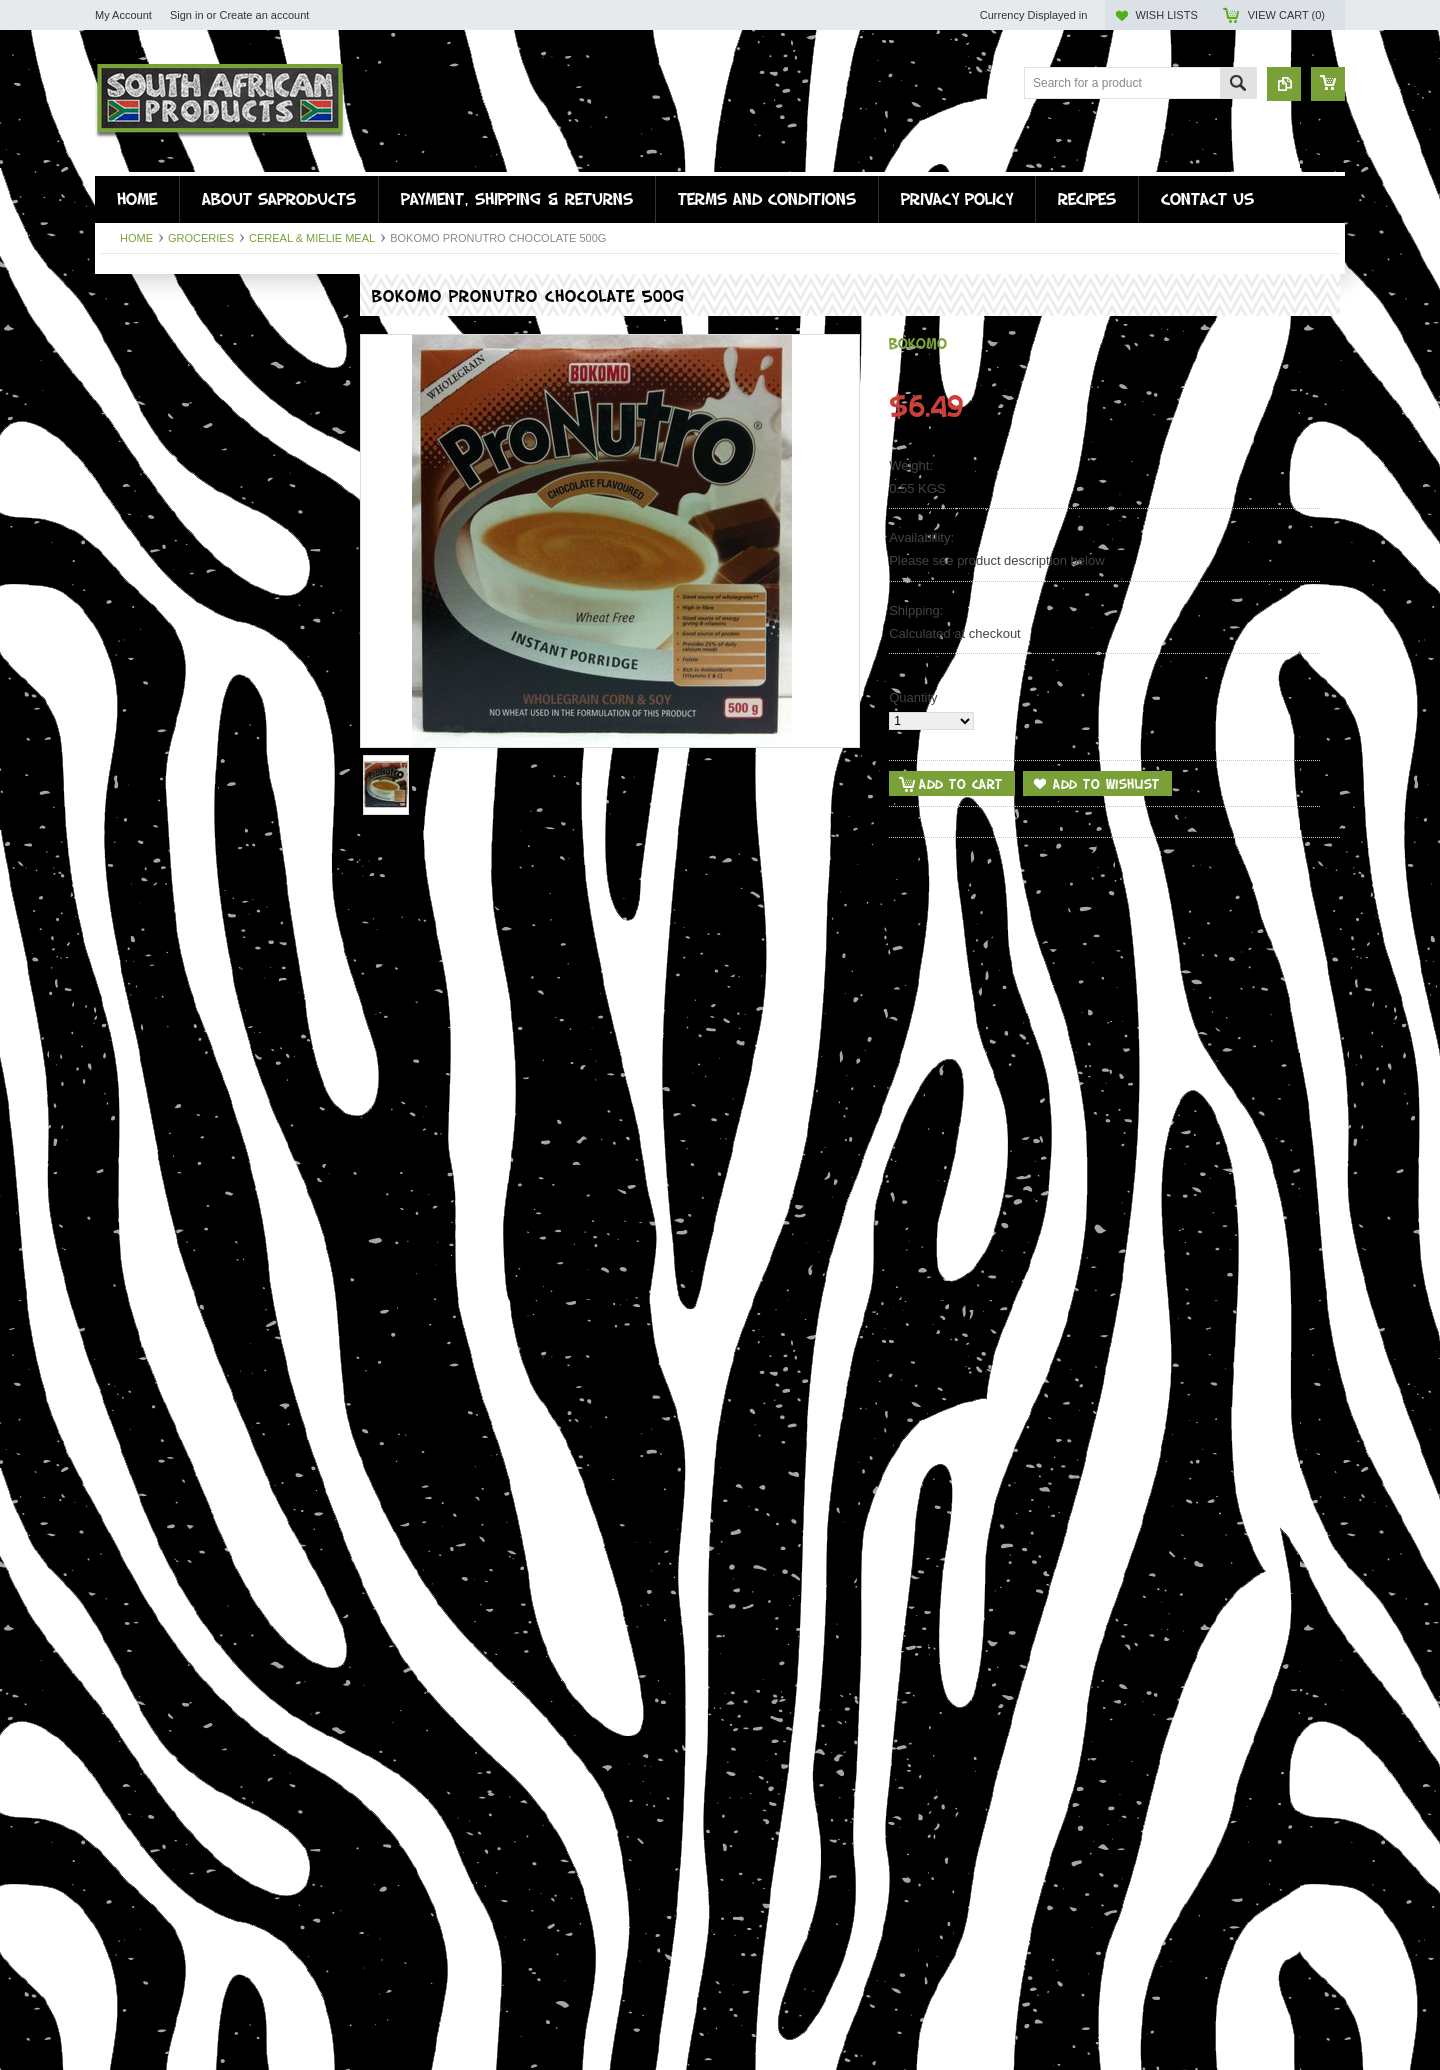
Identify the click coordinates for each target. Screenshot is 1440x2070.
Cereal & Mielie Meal (312, 238)
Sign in (187, 15)
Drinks (118, 407)
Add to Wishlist (274, 866)
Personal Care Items (159, 475)
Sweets (121, 441)
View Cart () (1286, 15)
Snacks (121, 424)
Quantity (913, 697)
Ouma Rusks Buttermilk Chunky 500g (219, 788)
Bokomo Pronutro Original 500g (220, 1664)
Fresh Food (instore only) (172, 374)
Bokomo (918, 342)
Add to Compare (314, 866)
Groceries (201, 238)
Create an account (264, 15)
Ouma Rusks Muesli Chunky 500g (220, 1372)
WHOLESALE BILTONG (170, 526)
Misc (113, 509)
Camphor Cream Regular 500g (219, 1956)
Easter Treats (138, 492)
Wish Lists (1166, 15)
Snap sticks (133, 357)
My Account (123, 15)
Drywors (124, 340)
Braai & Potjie (139, 458)
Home (136, 238)
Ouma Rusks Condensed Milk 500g (220, 1080)
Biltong (120, 323)
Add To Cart (157, 866)
